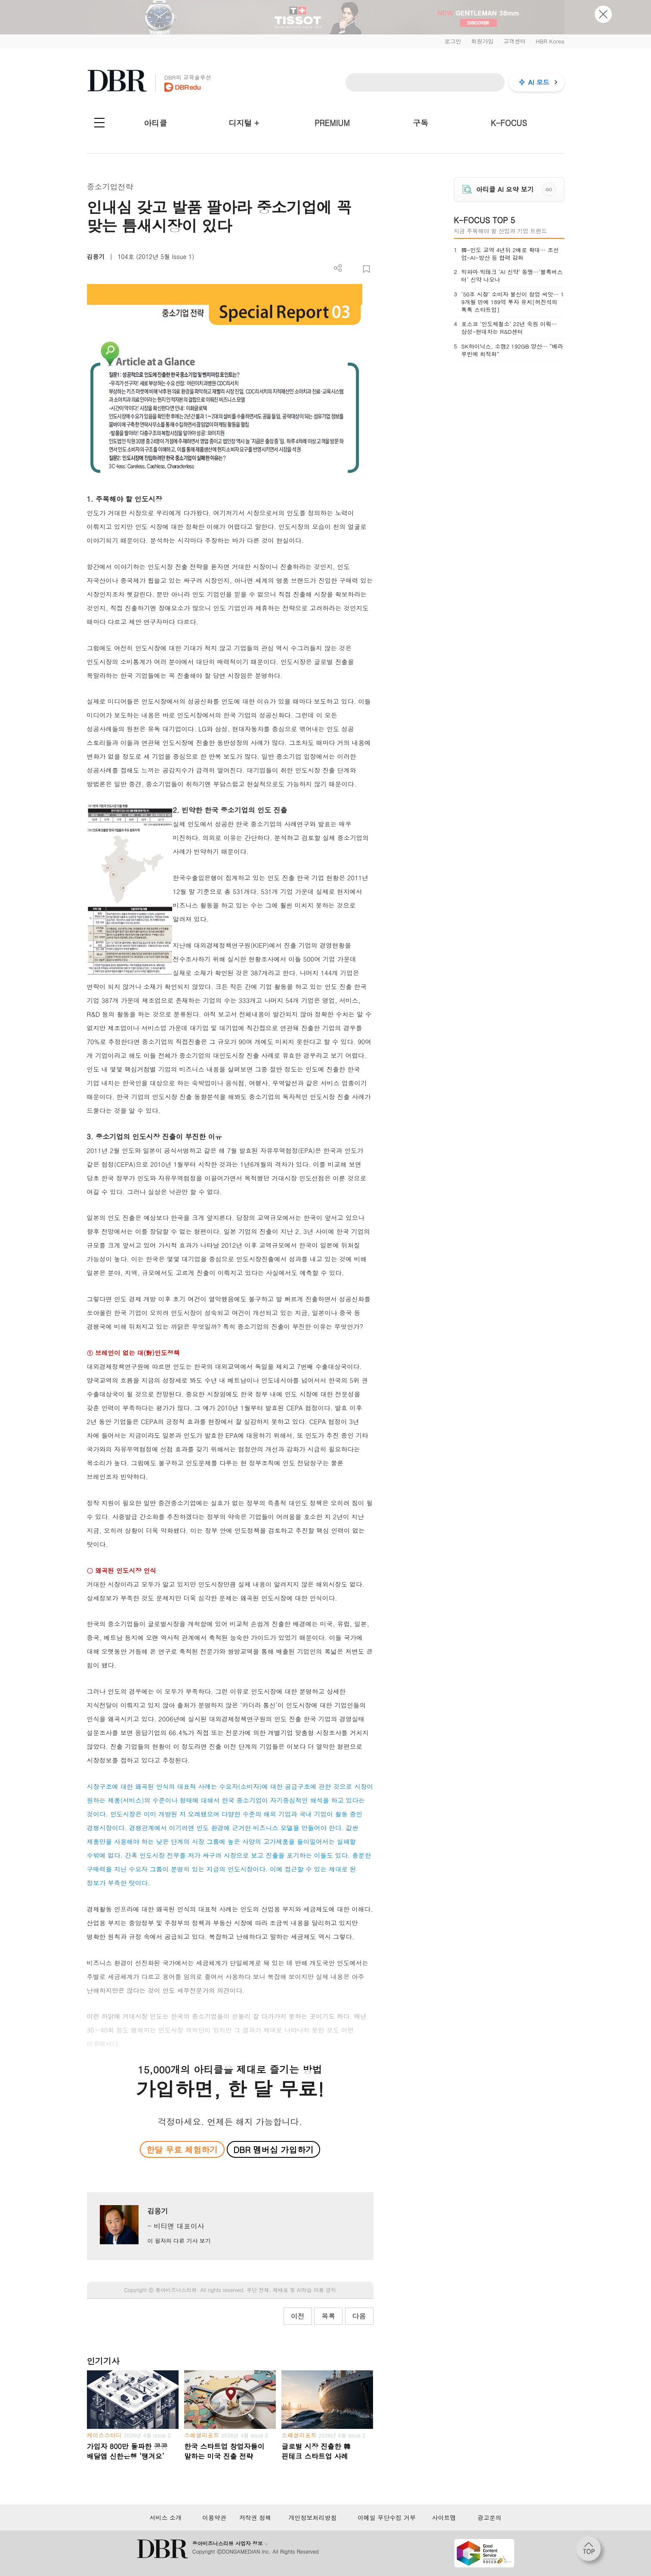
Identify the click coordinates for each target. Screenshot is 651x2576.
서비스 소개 (165, 2517)
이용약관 (214, 2517)
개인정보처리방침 (313, 2517)
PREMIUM (332, 122)
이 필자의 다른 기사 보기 (178, 2241)
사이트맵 (444, 2517)
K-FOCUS (509, 122)
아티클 (155, 122)
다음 (359, 2316)
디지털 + (243, 122)
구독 (420, 122)
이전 (298, 2316)
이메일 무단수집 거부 (387, 2517)
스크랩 (366, 269)
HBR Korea (550, 41)
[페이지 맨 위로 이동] (591, 2551)
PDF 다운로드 (352, 269)
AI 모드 (539, 81)
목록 (328, 2316)
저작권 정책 (255, 2517)
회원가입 (482, 41)
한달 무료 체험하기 (182, 2149)
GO (549, 189)
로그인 (452, 41)
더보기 (338, 268)
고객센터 (514, 41)
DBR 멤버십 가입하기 (273, 2149)
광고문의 (490, 2517)
